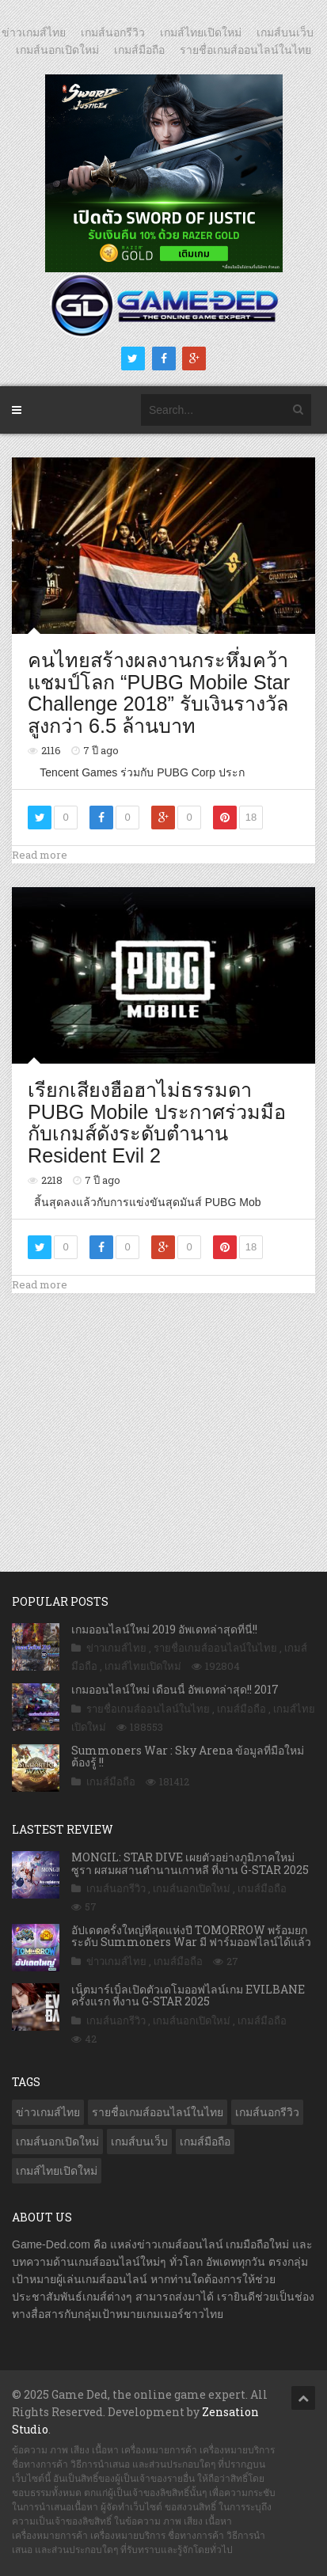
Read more (39, 855)
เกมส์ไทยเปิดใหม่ (200, 32)
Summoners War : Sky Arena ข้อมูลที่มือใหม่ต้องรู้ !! (187, 1756)
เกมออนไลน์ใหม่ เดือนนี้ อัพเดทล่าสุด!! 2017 (175, 1689)
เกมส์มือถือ (139, 50)
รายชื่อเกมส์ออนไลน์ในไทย (245, 50)
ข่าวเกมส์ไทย (34, 32)
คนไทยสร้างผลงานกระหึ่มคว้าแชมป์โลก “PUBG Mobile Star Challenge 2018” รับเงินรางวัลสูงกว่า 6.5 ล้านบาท (159, 693)
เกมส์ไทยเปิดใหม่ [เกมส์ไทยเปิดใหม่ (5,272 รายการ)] (56, 2170)
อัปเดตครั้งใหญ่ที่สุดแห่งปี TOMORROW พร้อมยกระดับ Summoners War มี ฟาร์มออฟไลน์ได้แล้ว (191, 1935)
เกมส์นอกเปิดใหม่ (57, 50)
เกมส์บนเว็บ (285, 32)
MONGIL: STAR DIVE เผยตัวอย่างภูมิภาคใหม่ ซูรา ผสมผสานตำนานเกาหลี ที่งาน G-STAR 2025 (190, 1862)
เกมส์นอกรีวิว (113, 32)
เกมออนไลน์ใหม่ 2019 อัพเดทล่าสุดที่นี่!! (164, 1629)
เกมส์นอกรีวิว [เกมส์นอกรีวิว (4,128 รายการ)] (267, 2112)
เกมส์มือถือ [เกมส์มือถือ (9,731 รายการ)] (205, 2141)
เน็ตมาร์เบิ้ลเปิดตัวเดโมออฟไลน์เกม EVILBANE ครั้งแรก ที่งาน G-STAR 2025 (188, 1995)
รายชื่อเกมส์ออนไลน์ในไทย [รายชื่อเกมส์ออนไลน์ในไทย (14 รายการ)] (157, 2112)
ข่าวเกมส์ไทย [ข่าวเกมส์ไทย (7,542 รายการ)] (48, 2112)
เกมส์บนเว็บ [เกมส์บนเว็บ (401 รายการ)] (139, 2141)
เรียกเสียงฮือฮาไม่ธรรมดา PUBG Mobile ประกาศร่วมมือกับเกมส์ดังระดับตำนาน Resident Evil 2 (157, 1123)
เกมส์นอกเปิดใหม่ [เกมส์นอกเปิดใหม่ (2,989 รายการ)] (57, 2141)
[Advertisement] (164, 1416)
